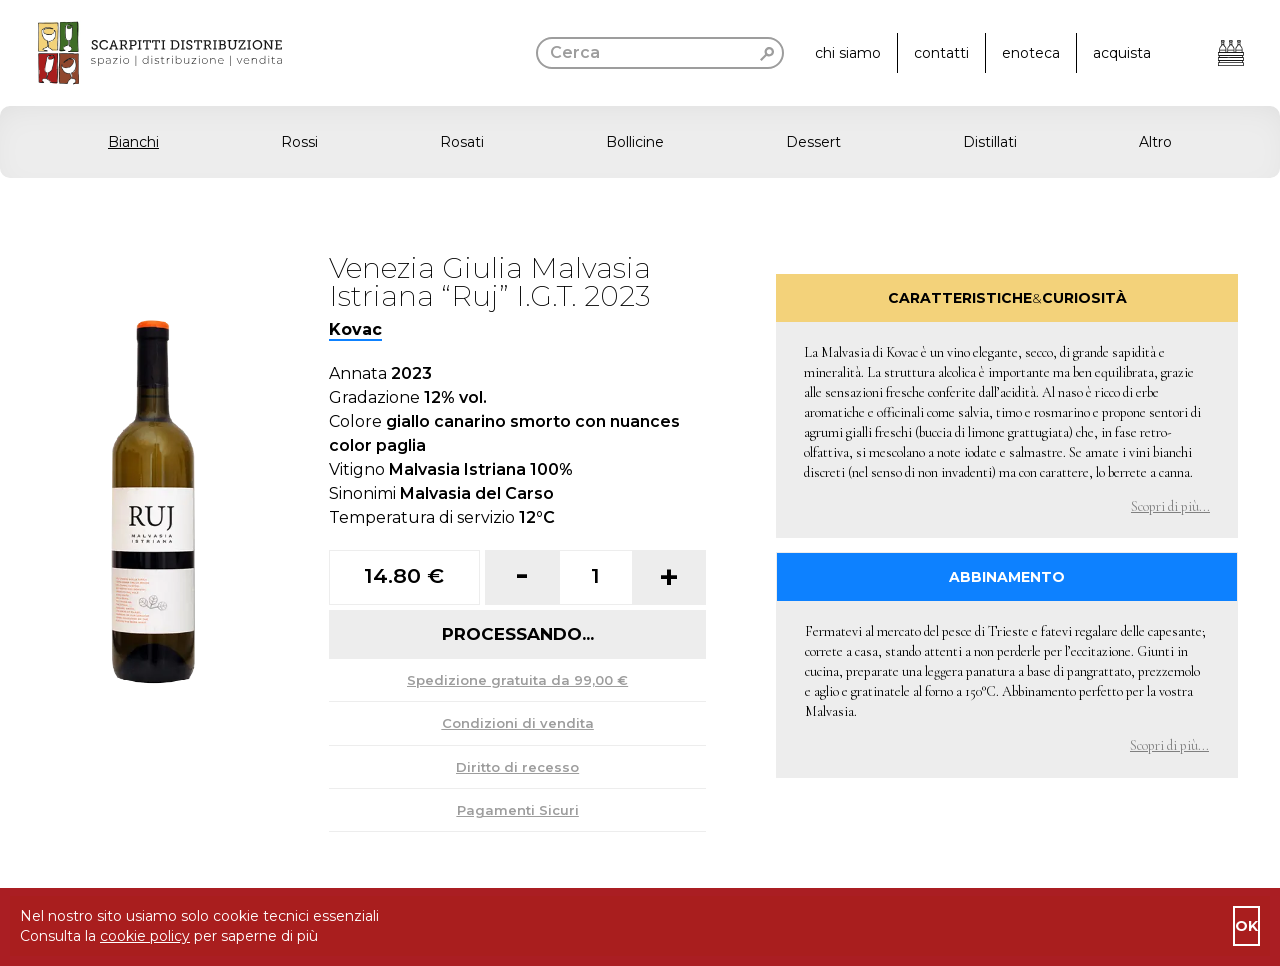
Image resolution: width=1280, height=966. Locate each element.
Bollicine (635, 142)
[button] (640, 142)
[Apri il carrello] (1231, 53)
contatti (941, 53)
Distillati (990, 142)
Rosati (462, 142)
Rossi (299, 142)
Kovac (355, 329)
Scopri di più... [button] (1170, 506)
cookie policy (145, 936)
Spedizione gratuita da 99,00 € (517, 680)
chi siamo (848, 53)
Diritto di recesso (517, 767)
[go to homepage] (141, 53)
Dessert (813, 142)
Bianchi (133, 142)
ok (1246, 926)
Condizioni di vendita (518, 723)
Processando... (518, 634)
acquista (1122, 53)
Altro (1155, 142)
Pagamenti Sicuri (518, 810)
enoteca (1031, 53)
